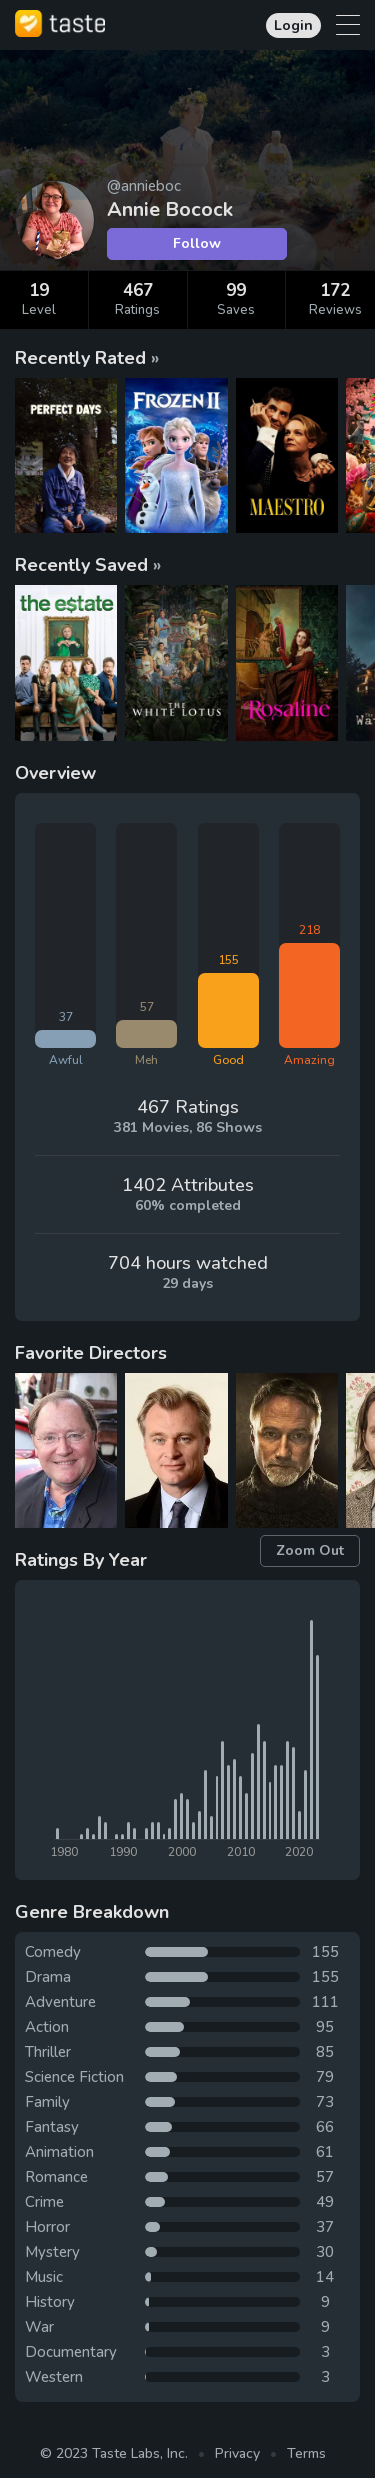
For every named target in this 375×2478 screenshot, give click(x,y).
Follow (197, 243)
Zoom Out (310, 1550)
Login (293, 25)
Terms (306, 2453)
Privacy (237, 2453)
